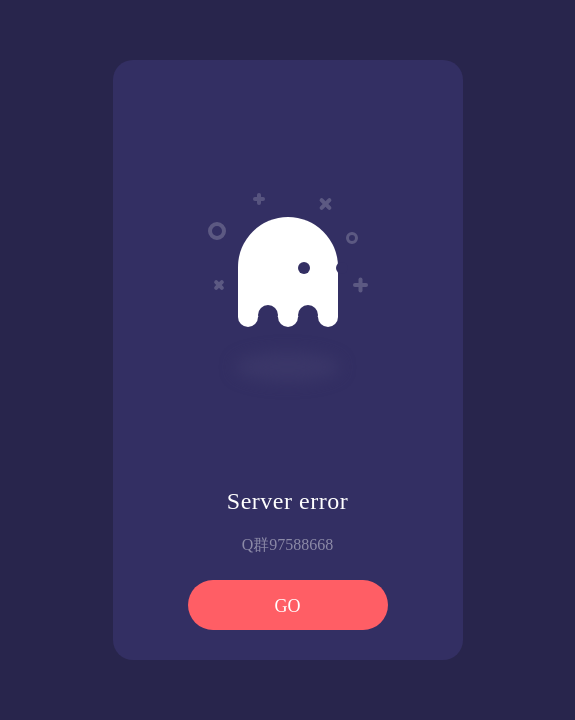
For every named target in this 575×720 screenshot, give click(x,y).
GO (288, 606)
